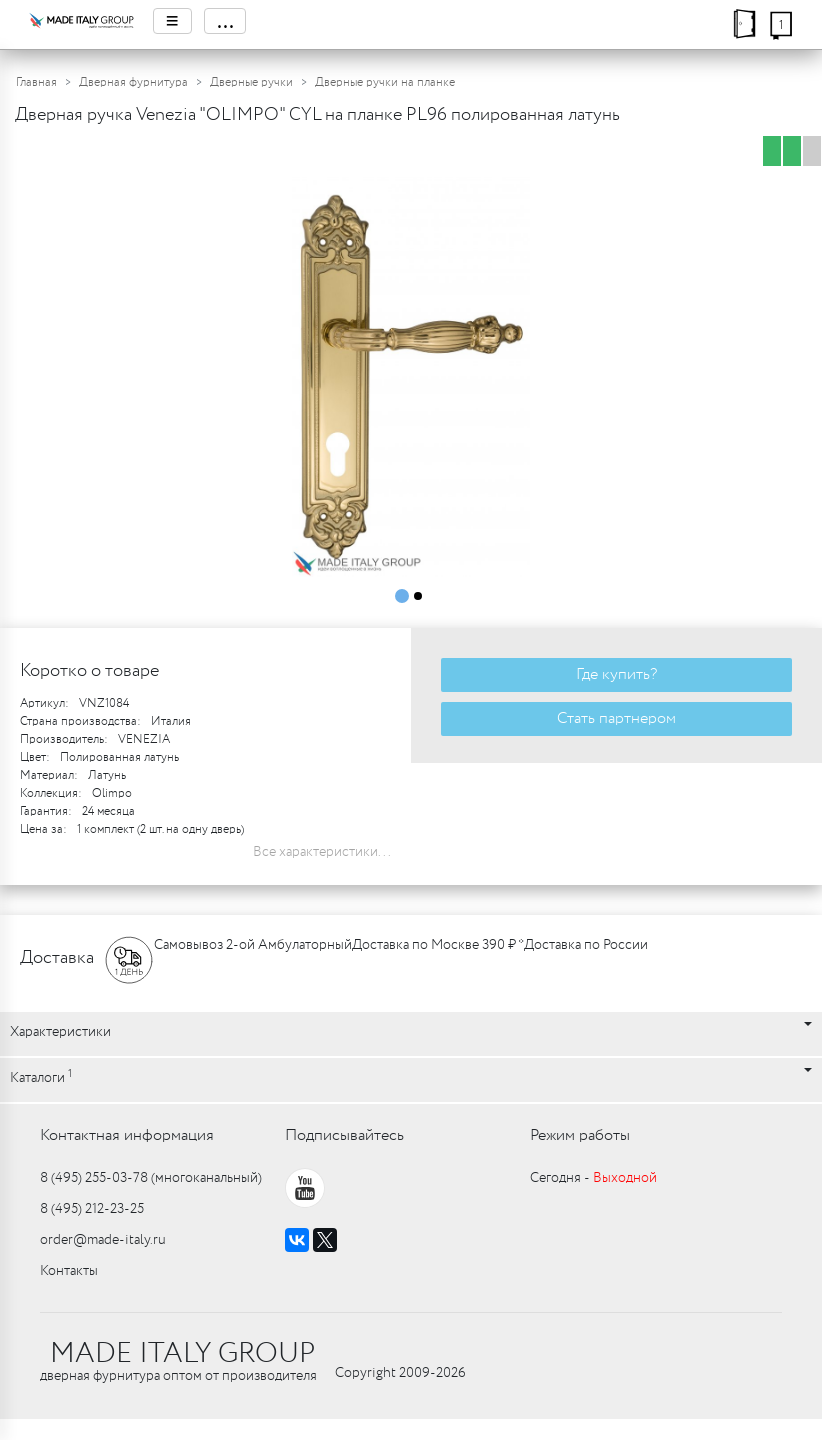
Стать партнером (616, 718)
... (225, 21)
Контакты (69, 1271)
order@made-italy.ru (103, 1240)
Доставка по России (586, 945)
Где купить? (616, 674)
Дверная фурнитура (133, 82)
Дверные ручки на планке (385, 82)
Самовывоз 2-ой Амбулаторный (253, 945)
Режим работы (580, 1135)
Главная (36, 82)
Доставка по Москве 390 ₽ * (438, 945)
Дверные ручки (251, 82)
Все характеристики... (322, 852)
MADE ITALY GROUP (182, 1354)
